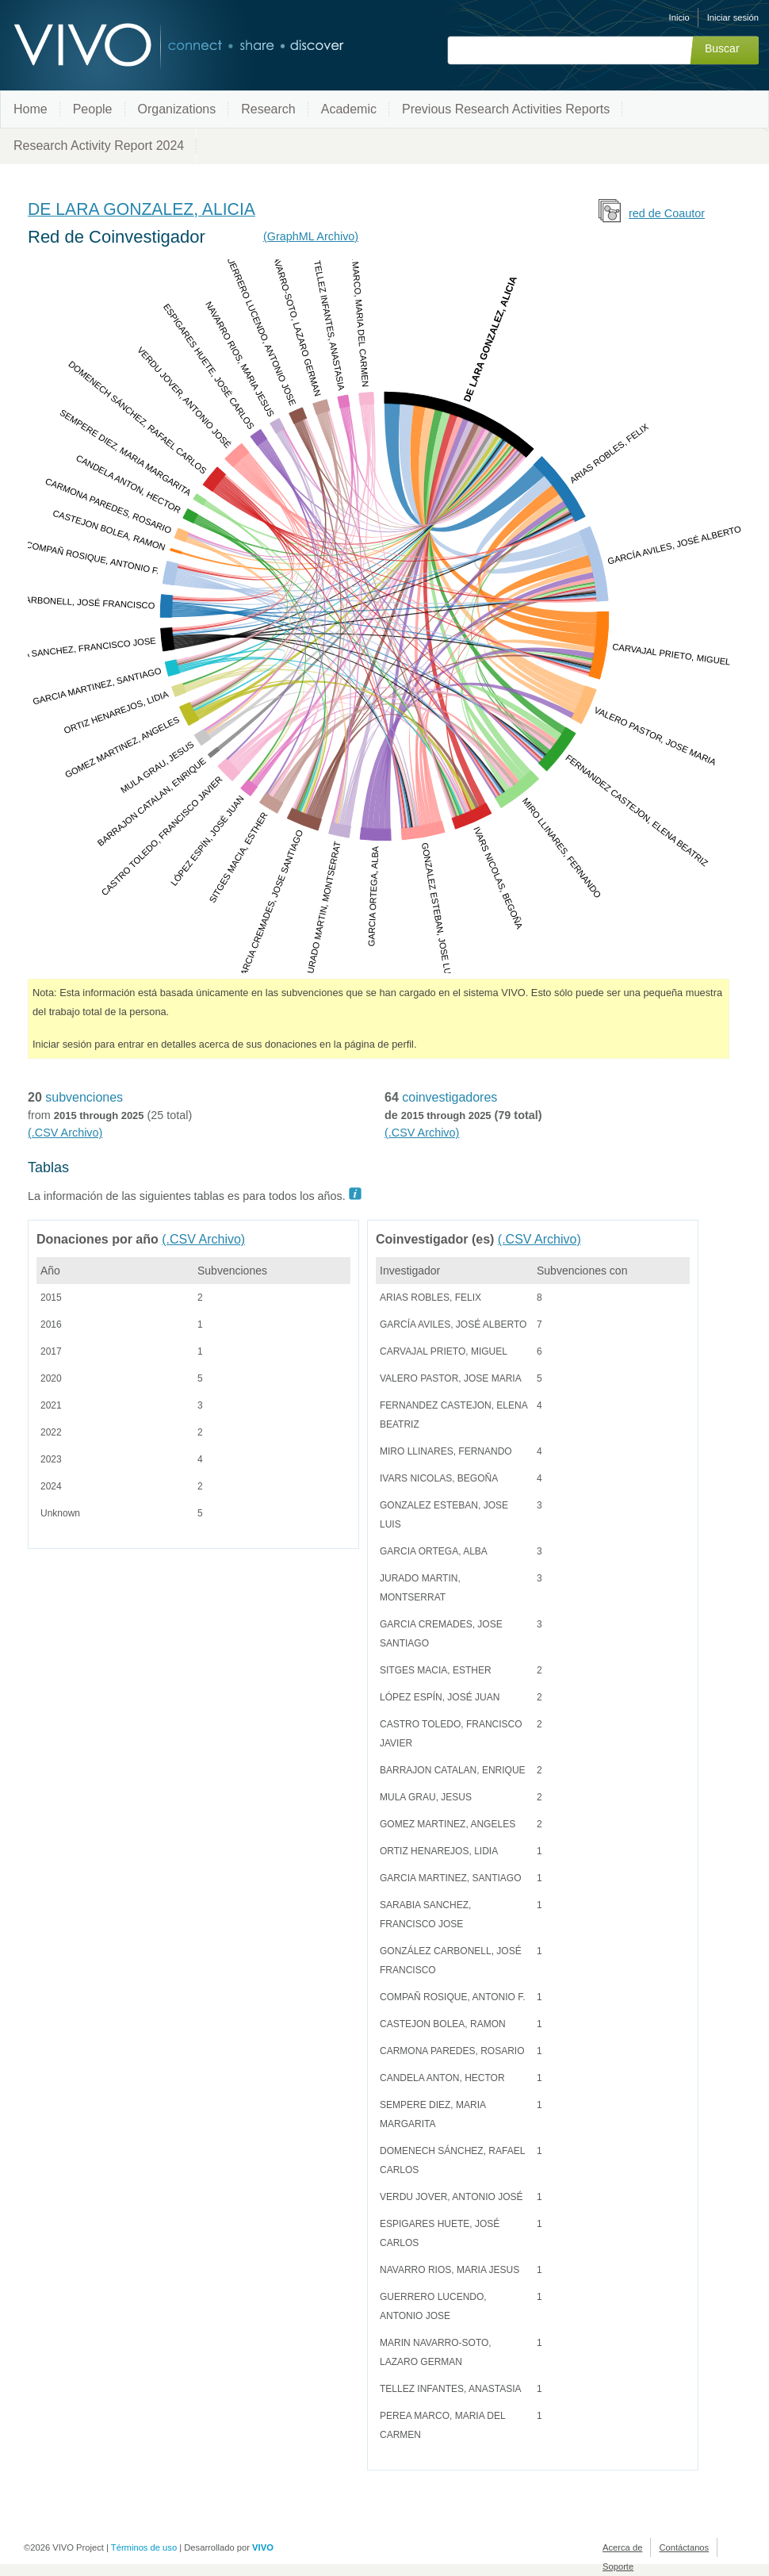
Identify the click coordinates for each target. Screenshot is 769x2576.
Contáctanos (684, 2547)
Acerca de (622, 2547)
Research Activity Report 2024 (98, 145)
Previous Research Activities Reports (506, 109)
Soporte (618, 2566)
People (93, 109)
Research (268, 109)
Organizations (177, 109)
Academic (349, 109)
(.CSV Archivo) (65, 1132)
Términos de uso (144, 2547)
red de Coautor (667, 213)
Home (30, 109)
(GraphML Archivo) (310, 236)
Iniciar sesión (733, 17)
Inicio (679, 17)
